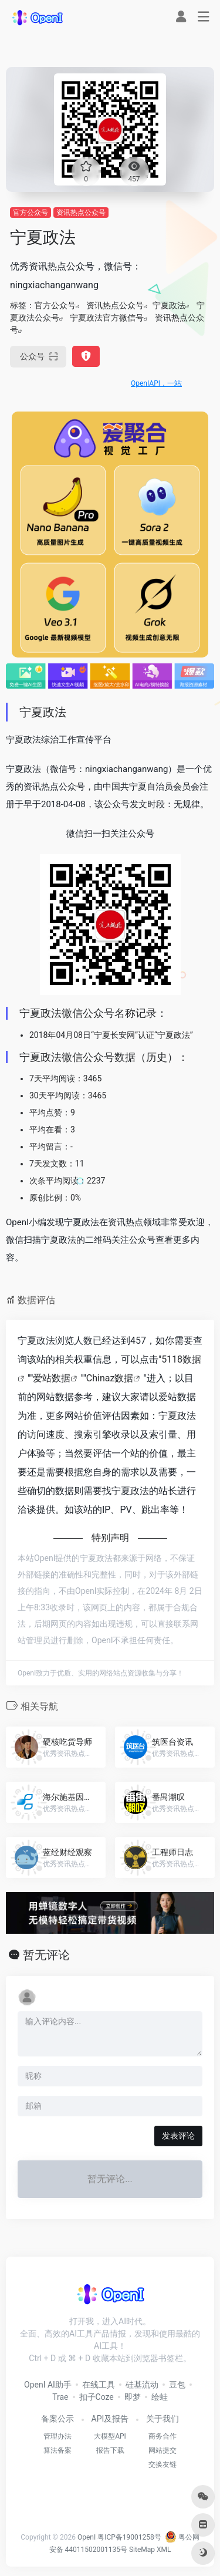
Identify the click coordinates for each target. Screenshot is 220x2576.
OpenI (86, 2537)
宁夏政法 (169, 305)
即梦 (132, 2397)
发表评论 (178, 2135)
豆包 (177, 2384)
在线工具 (98, 2384)
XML (164, 2549)
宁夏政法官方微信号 (107, 317)
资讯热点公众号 (81, 212)
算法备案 (57, 2450)
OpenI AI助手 (48, 2384)
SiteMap (142, 2549)
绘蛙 (159, 2397)
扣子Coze (96, 2397)
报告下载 (110, 2450)
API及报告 (110, 2418)
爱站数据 (51, 1378)
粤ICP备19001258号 (129, 2537)
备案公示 (57, 2418)
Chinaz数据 (110, 1378)
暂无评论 (46, 1955)
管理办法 (57, 2436)
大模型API (110, 2436)
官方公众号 (30, 212)
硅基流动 (142, 2384)
